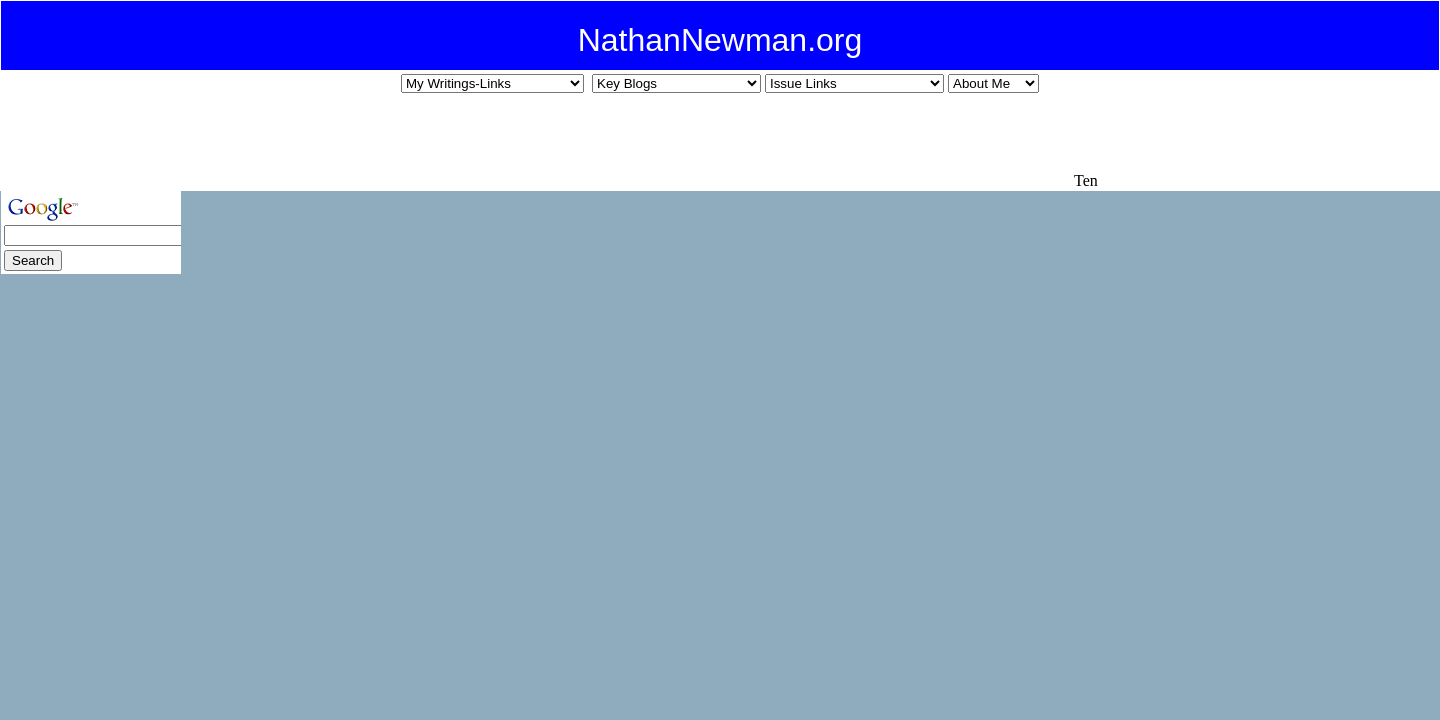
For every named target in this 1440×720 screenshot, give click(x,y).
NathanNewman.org (720, 40)
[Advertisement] (706, 141)
